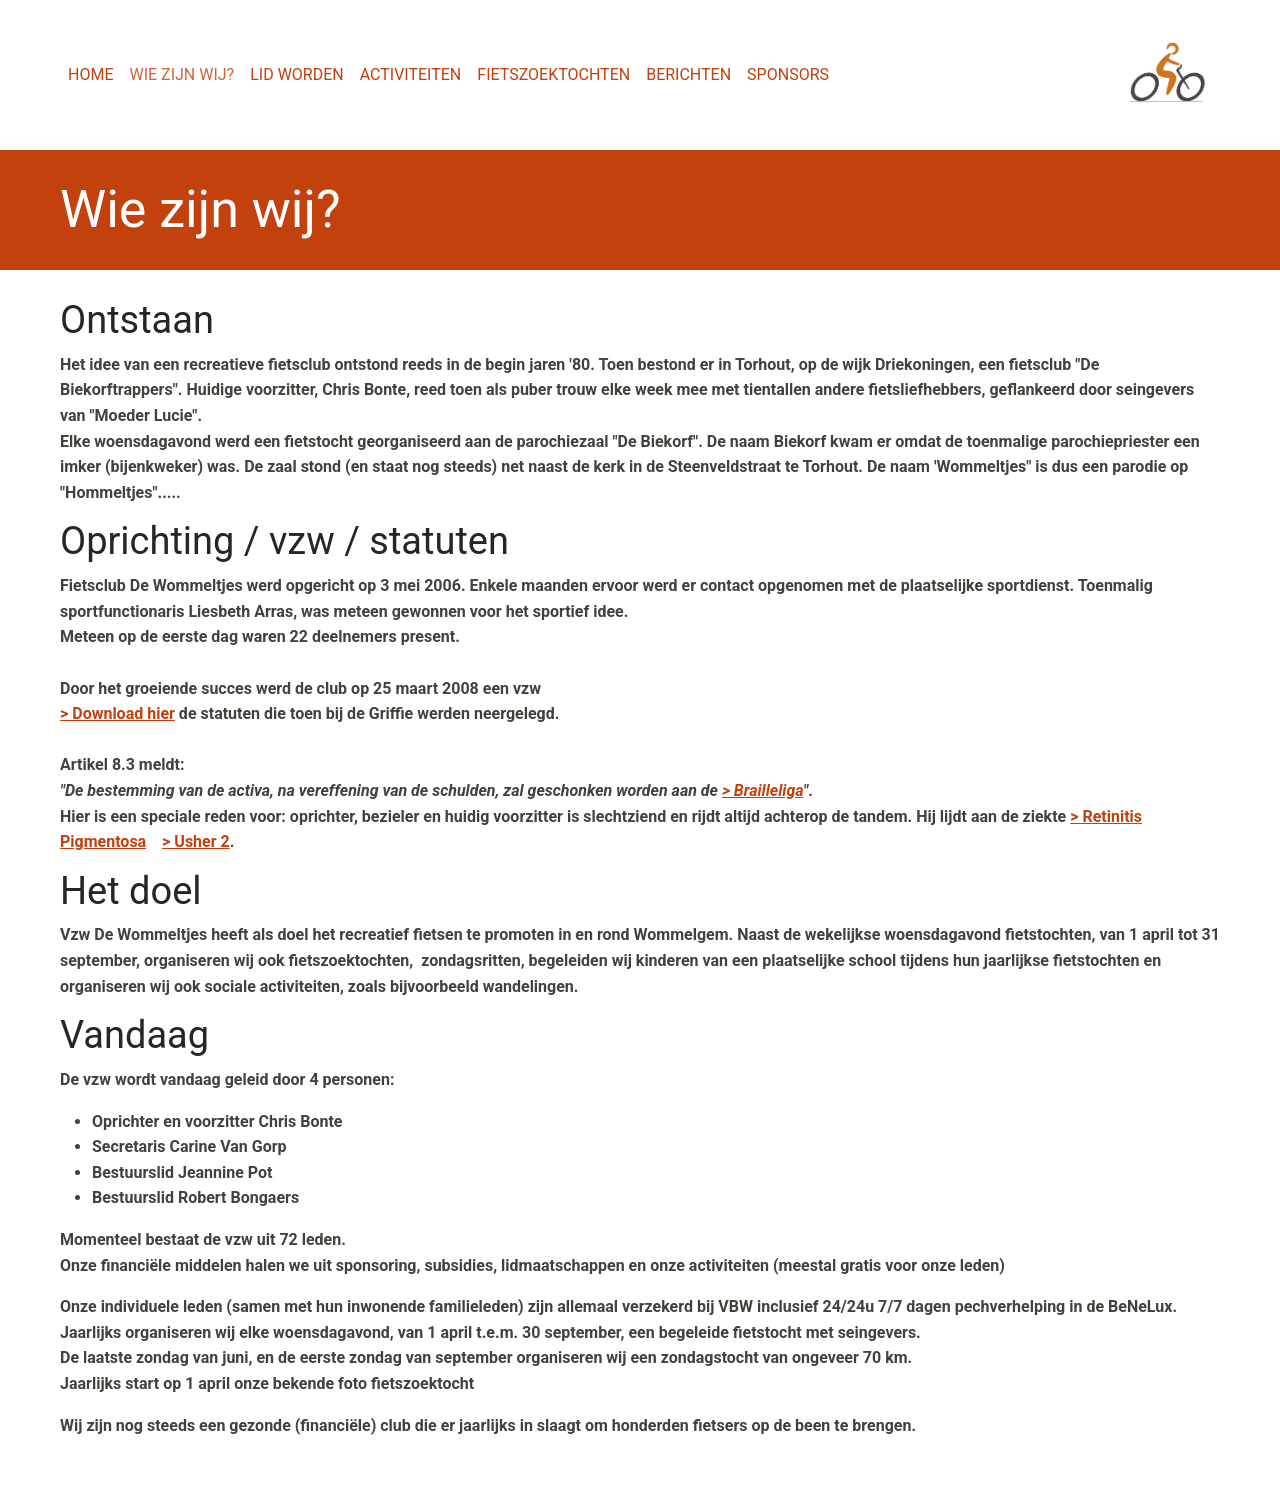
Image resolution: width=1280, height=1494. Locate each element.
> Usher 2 (196, 841)
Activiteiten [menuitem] (411, 74)
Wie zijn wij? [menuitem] (181, 74)
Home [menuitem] (90, 74)
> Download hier (117, 713)
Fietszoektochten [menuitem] (553, 74)
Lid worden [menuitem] (297, 74)
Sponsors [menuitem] (788, 74)
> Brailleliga (762, 790)
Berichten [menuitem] (688, 74)
